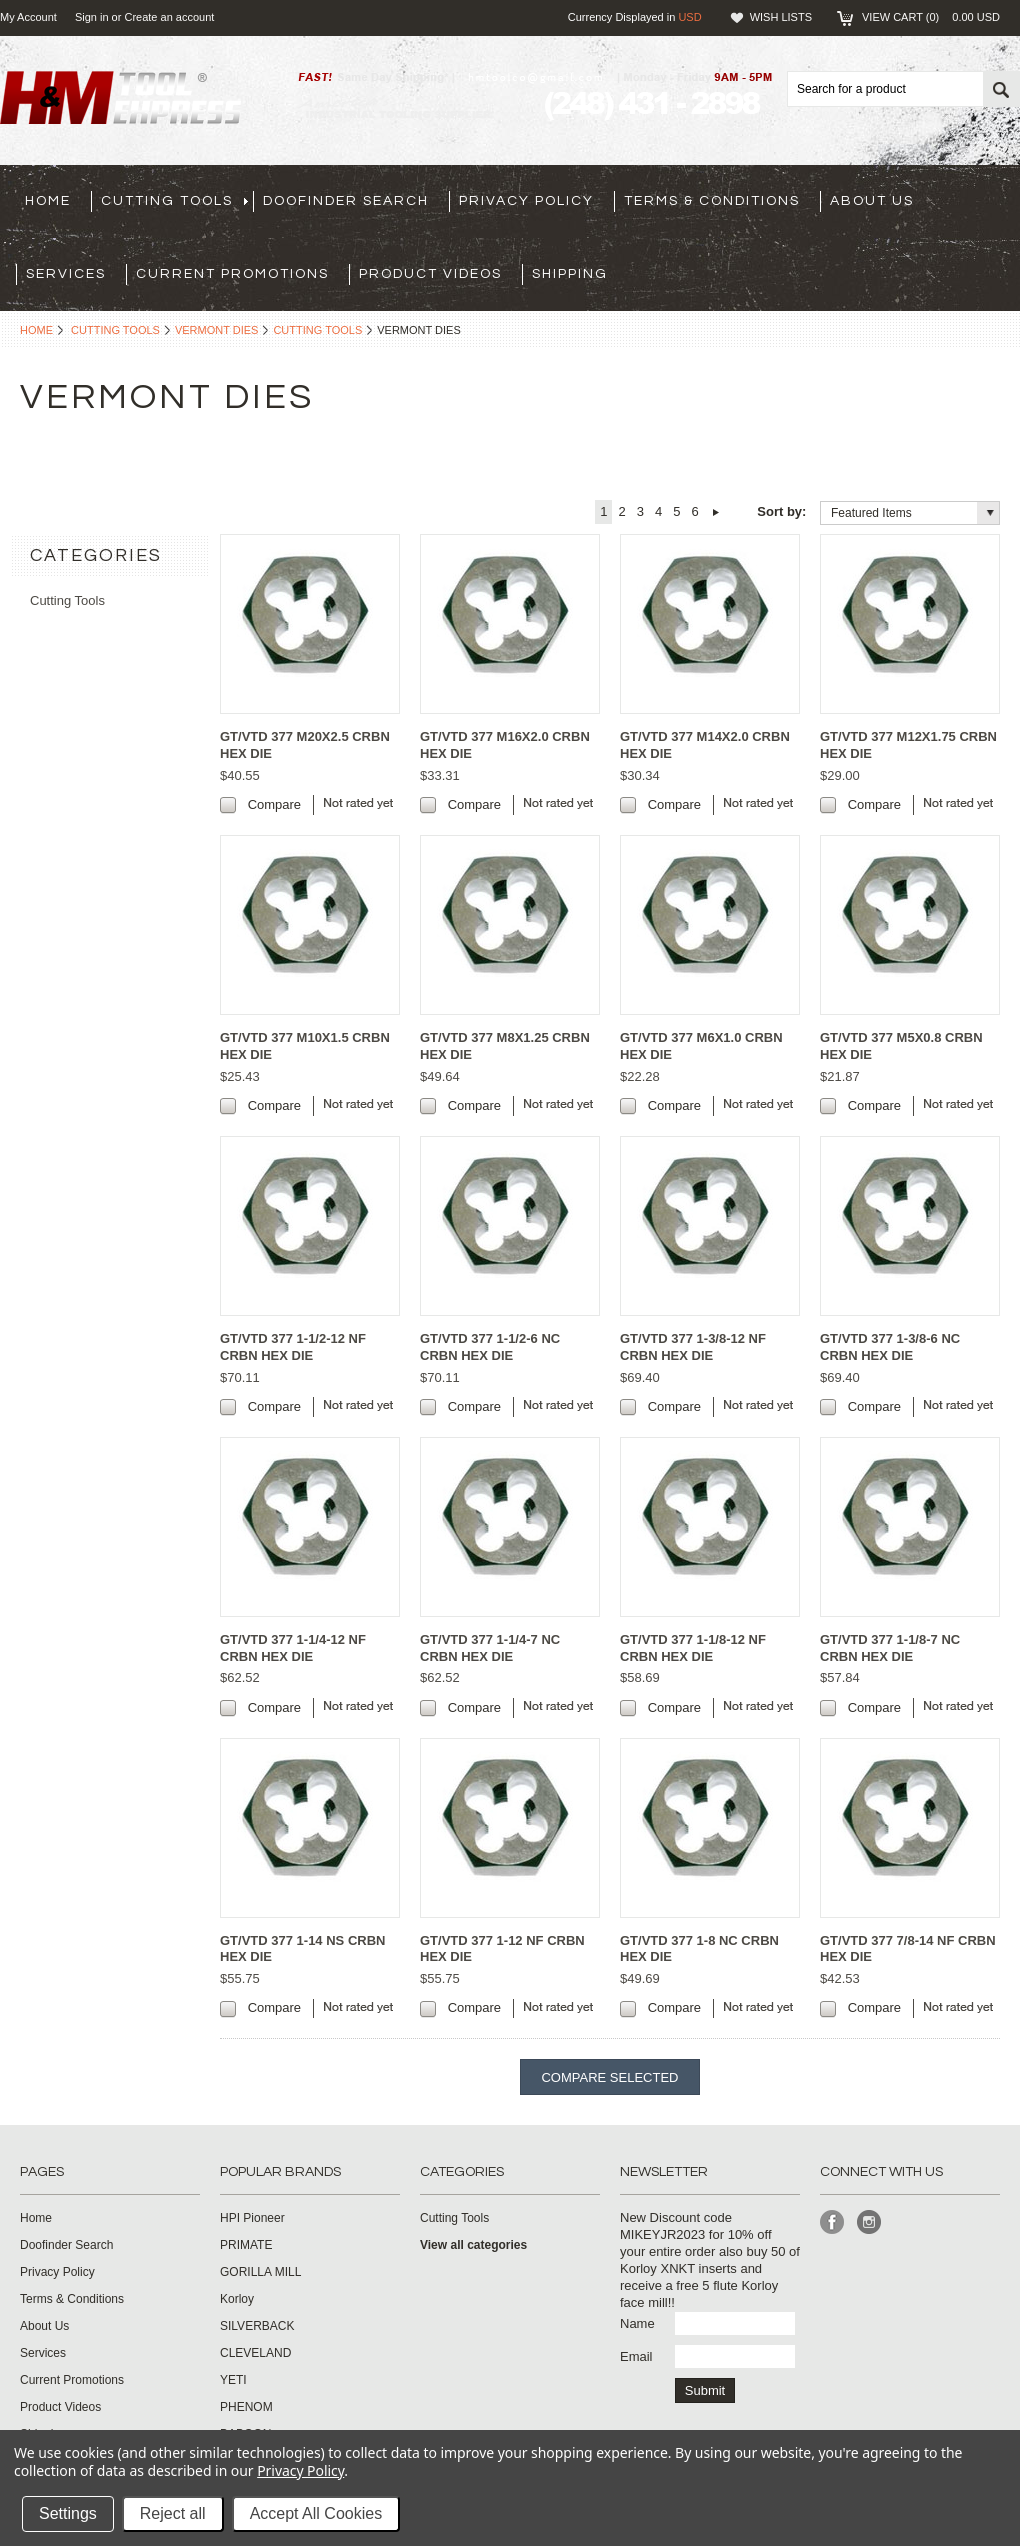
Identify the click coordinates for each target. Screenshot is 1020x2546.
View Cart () (931, 17)
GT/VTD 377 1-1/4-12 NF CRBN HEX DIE (293, 1648)
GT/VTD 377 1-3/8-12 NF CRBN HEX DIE (693, 1347)
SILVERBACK (257, 2326)
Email (636, 2356)
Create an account (169, 17)
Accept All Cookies (316, 2513)
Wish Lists (781, 17)
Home (36, 330)
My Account (28, 17)
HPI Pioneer (252, 2218)
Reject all (173, 2513)
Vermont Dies (217, 330)
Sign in (92, 17)
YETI (233, 2380)
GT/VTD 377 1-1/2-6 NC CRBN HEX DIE (490, 1347)
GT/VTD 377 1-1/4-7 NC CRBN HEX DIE (490, 1648)
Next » (716, 512)
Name (637, 2323)
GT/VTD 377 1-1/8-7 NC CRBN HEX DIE (890, 1648)
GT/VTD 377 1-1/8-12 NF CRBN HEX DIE (693, 1648)
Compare (274, 804)
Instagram (869, 2222)
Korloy (237, 2299)
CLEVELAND (255, 2353)
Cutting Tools (115, 330)
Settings (68, 2513)
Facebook (832, 2222)
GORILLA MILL (260, 2272)
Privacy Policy (300, 2470)
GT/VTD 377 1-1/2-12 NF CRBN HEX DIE (293, 1347)
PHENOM (246, 2407)
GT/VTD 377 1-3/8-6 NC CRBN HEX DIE (890, 1347)
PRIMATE (246, 2245)
